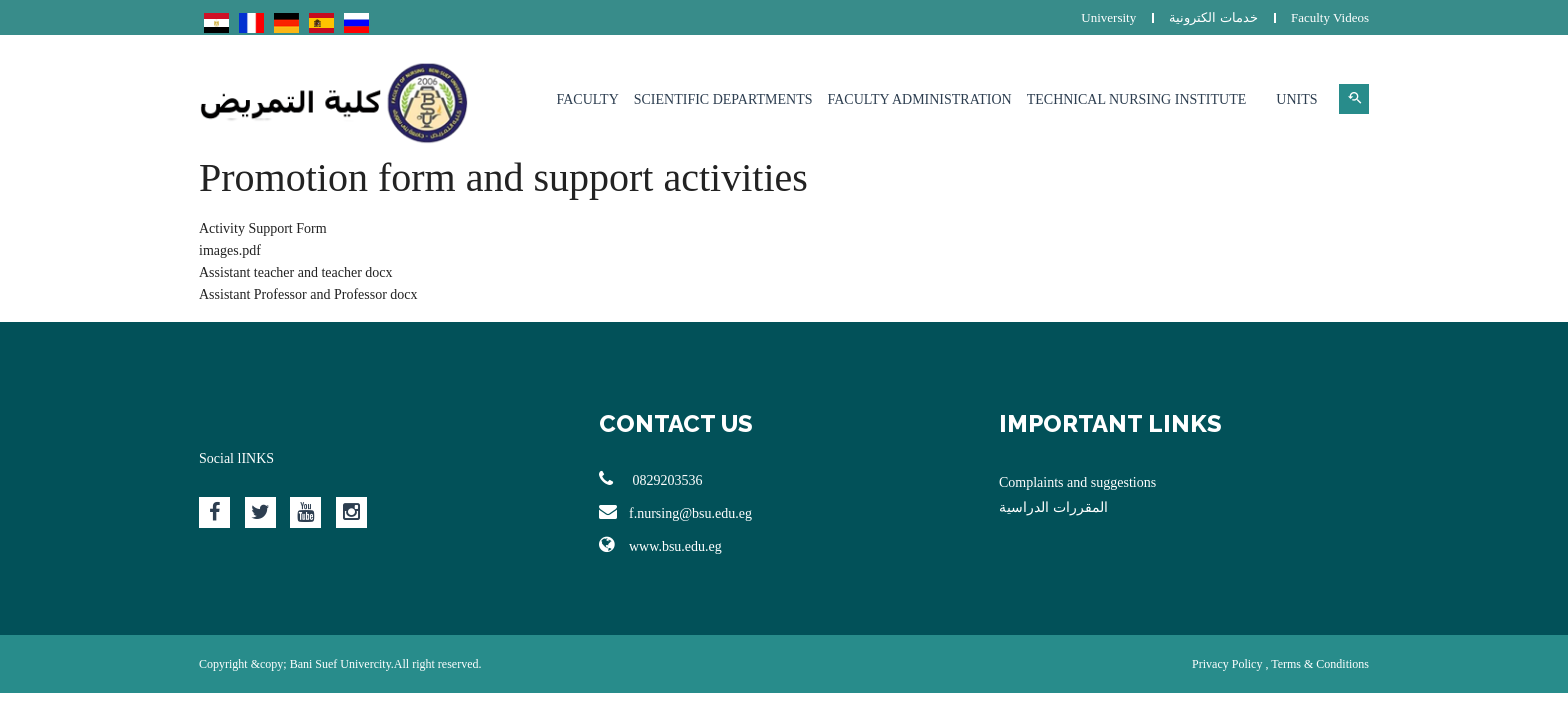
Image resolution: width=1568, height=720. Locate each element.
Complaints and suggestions (1077, 482)
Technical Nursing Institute (1137, 99)
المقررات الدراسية (1053, 507)
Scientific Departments (723, 99)
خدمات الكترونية (1213, 17)
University (1108, 17)
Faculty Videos (1330, 17)
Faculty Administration (919, 99)
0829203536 (651, 479)
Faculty (588, 99)
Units (1296, 99)
